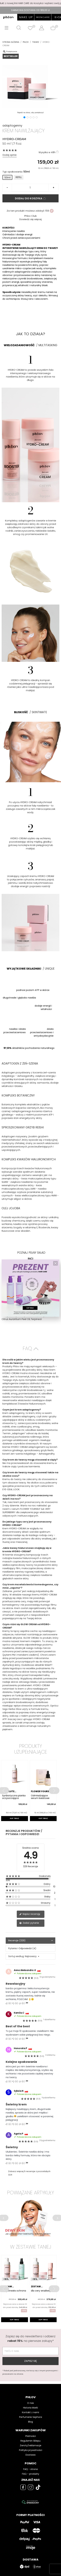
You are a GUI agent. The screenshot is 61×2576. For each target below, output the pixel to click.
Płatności (30, 2436)
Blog (30, 2421)
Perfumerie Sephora (30, 2417)
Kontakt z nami (30, 2412)
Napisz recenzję (29, 1914)
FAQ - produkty (30, 2473)
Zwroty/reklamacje (30, 2445)
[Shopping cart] (52, 28)
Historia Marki (30, 2407)
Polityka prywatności (30, 2450)
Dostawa (30, 2454)
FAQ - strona (30, 2469)
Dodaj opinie (10, 155)
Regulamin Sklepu (30, 2440)
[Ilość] (30, 188)
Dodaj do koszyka (30, 198)
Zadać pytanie (29, 1922)
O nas (30, 2403)
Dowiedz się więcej (30, 219)
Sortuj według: (16, 1956)
